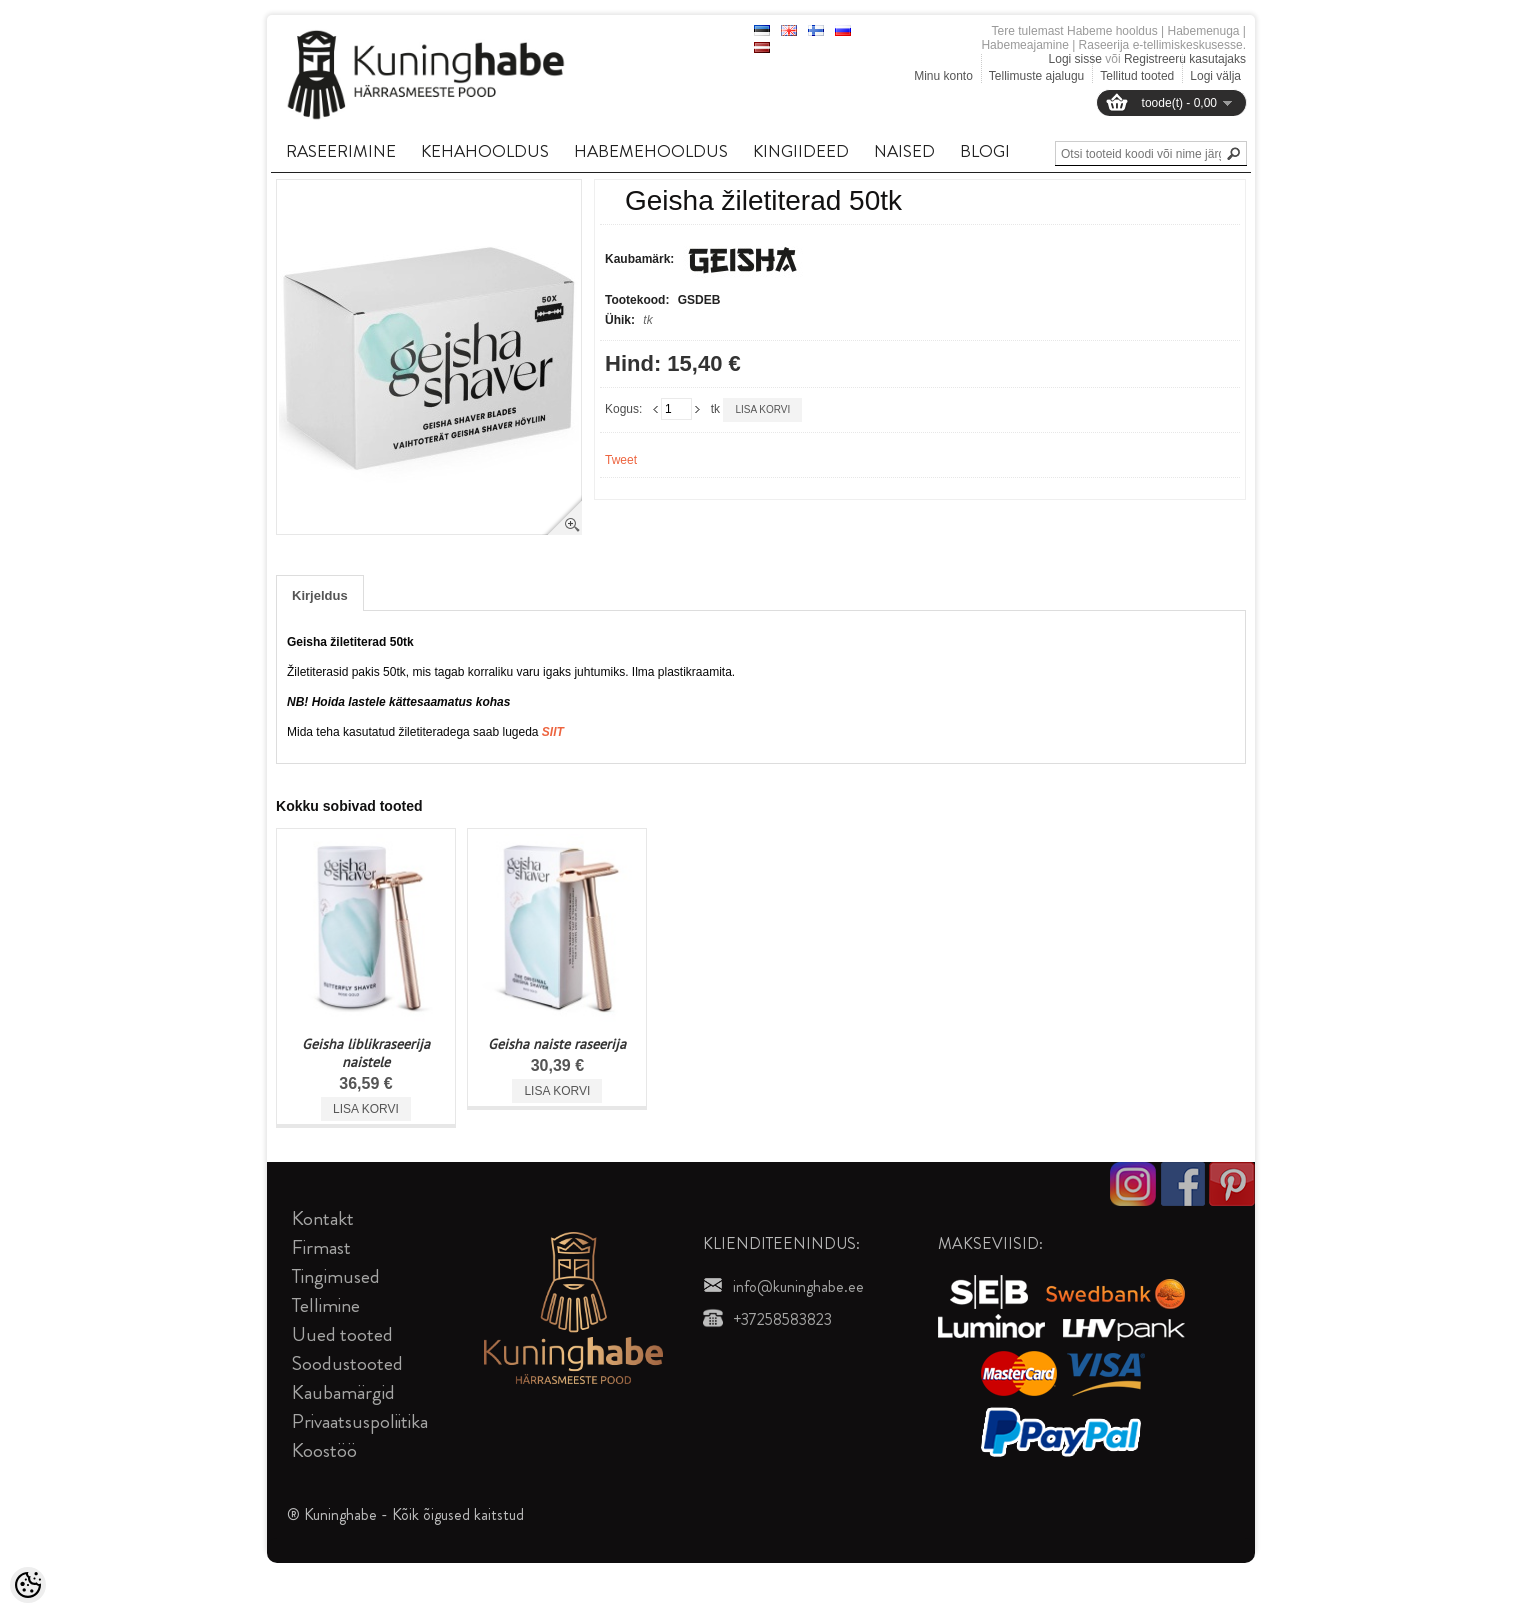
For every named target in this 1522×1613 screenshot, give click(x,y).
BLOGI (985, 151)
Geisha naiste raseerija (557, 1044)
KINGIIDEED (801, 151)
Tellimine (326, 1305)
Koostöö (324, 1450)
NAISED (904, 151)
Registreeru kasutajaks (1185, 59)
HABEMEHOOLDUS (651, 151)
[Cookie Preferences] (28, 1585)
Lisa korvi (762, 409)
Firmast (321, 1247)
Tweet (621, 460)
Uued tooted (342, 1334)
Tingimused (336, 1276)
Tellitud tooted (1137, 76)
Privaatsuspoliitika (360, 1421)
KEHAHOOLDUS (485, 151)
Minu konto (943, 76)
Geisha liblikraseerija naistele (366, 1053)
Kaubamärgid (343, 1392)
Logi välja (1215, 76)
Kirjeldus (320, 595)
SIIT (553, 732)
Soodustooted (347, 1363)
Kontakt (323, 1218)
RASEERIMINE (341, 151)
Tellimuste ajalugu (1036, 76)
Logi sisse (1075, 59)
